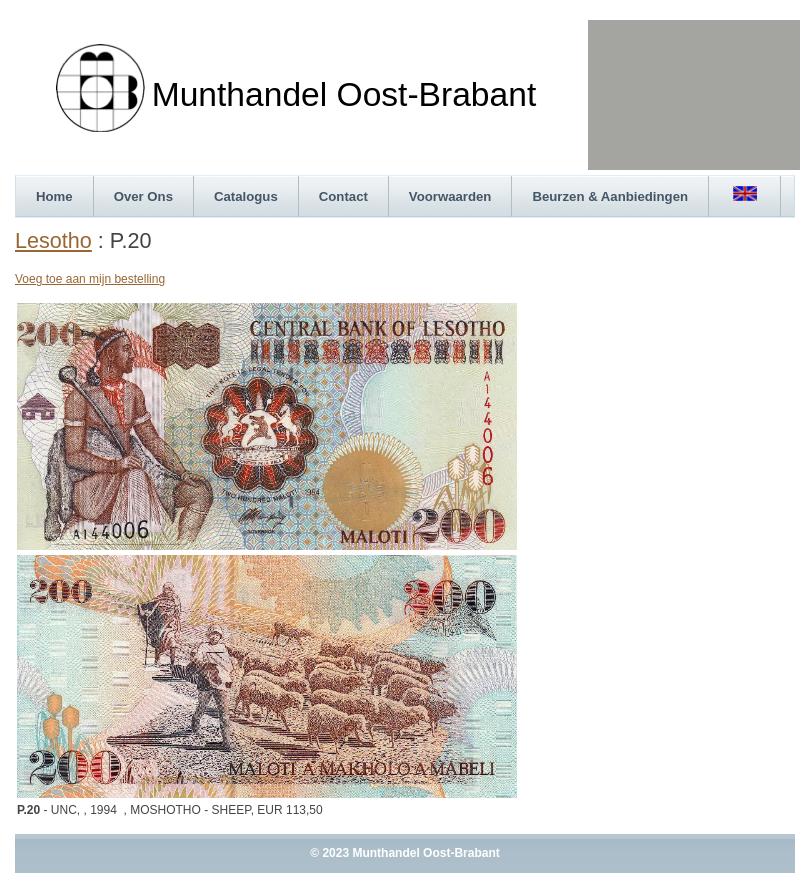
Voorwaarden (450, 196)
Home (54, 196)
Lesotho (53, 240)
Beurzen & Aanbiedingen (610, 196)
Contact (343, 196)
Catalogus (246, 196)
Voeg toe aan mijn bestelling (90, 279)
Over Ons (143, 196)
